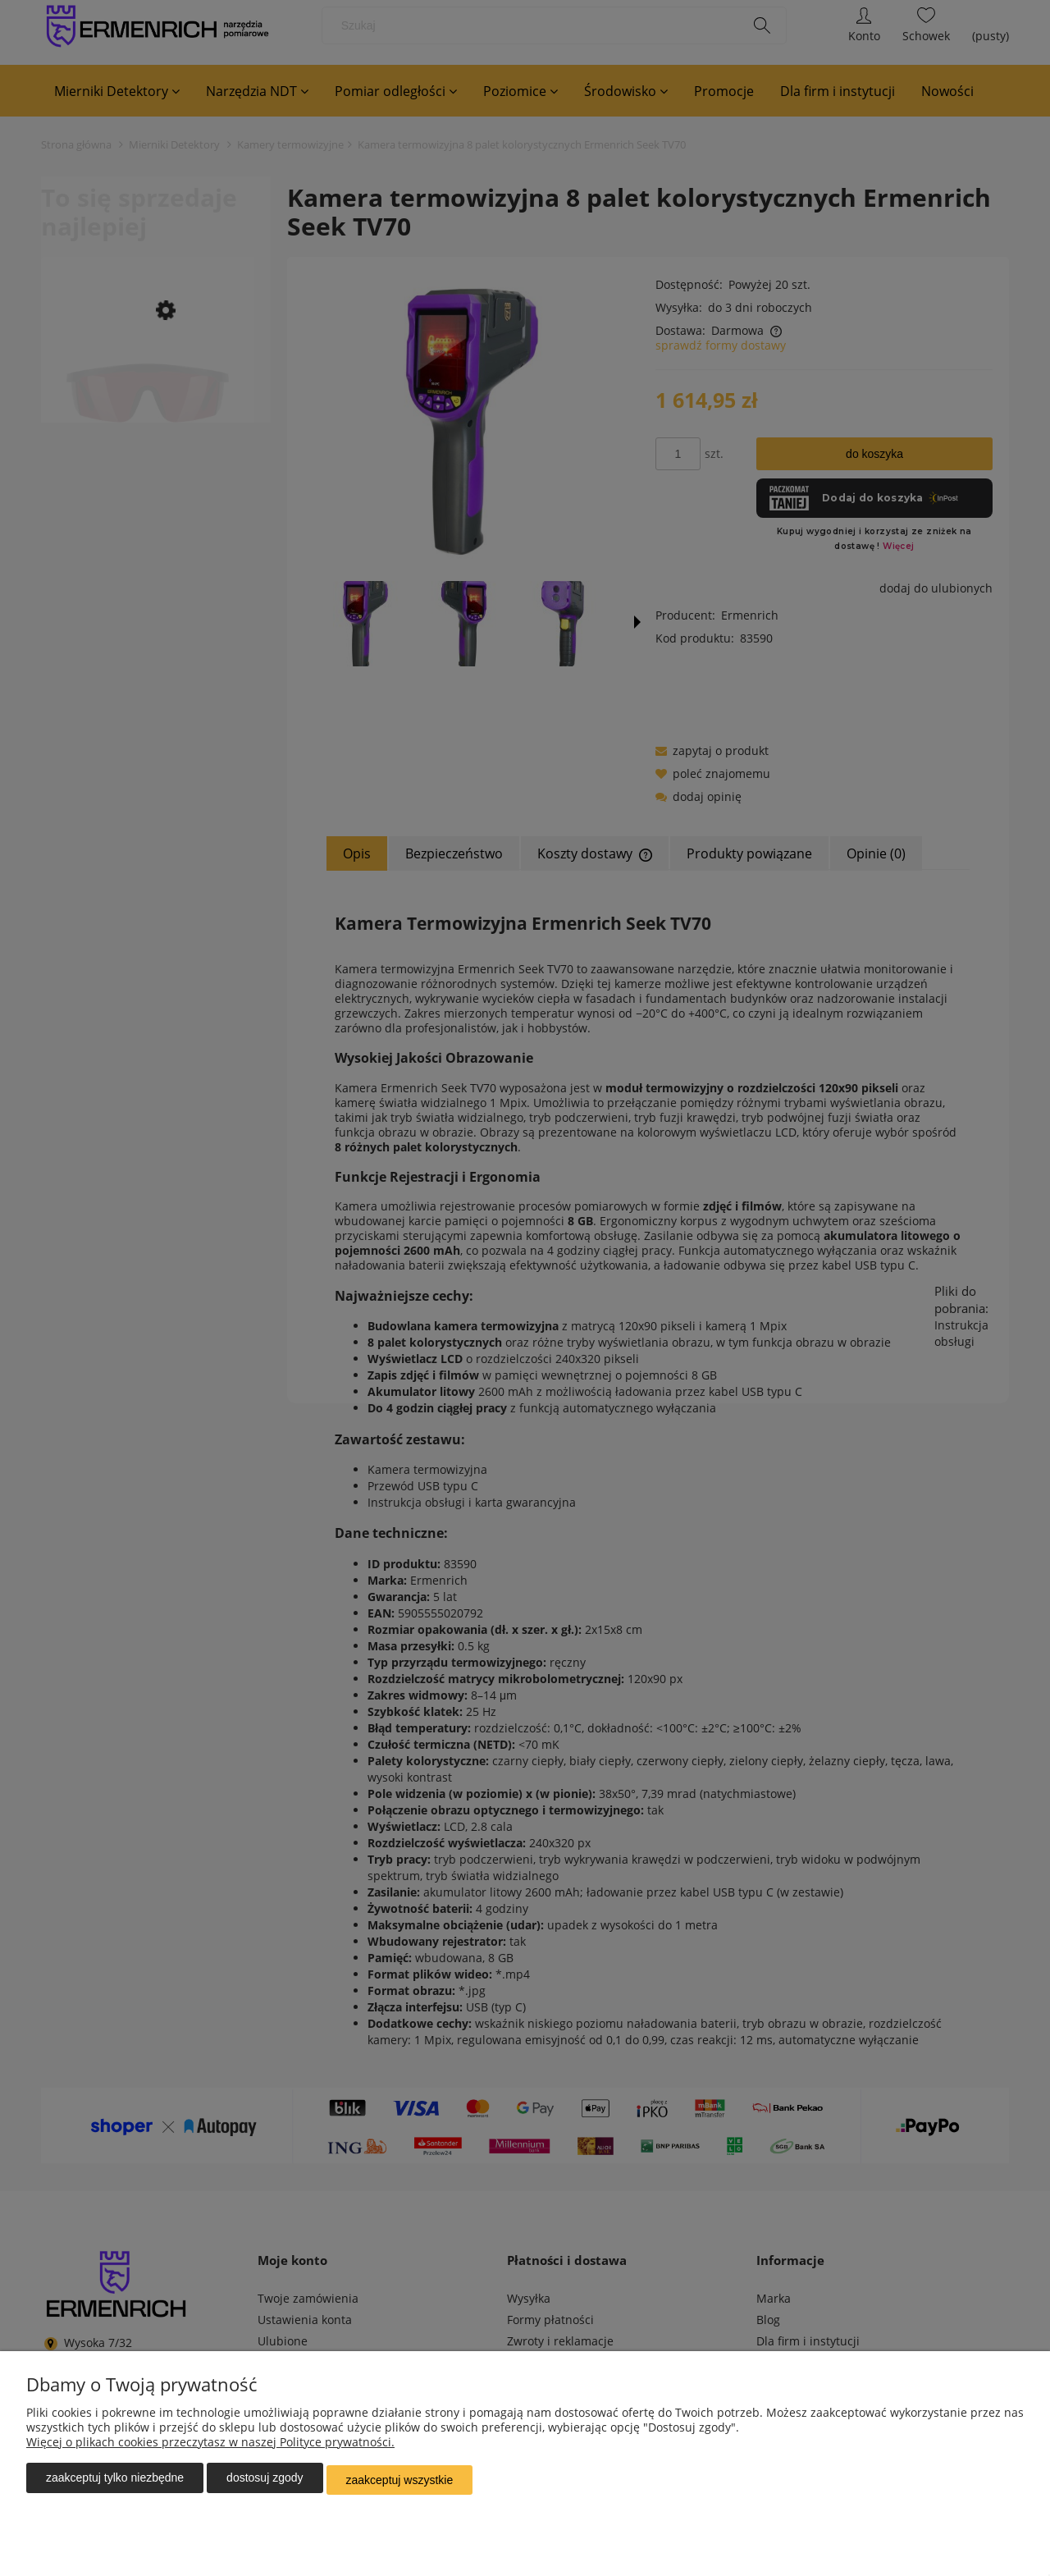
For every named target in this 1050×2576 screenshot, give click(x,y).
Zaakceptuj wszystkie (400, 2481)
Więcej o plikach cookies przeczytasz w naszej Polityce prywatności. (210, 2446)
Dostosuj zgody (264, 2481)
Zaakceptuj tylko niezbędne (115, 2481)
